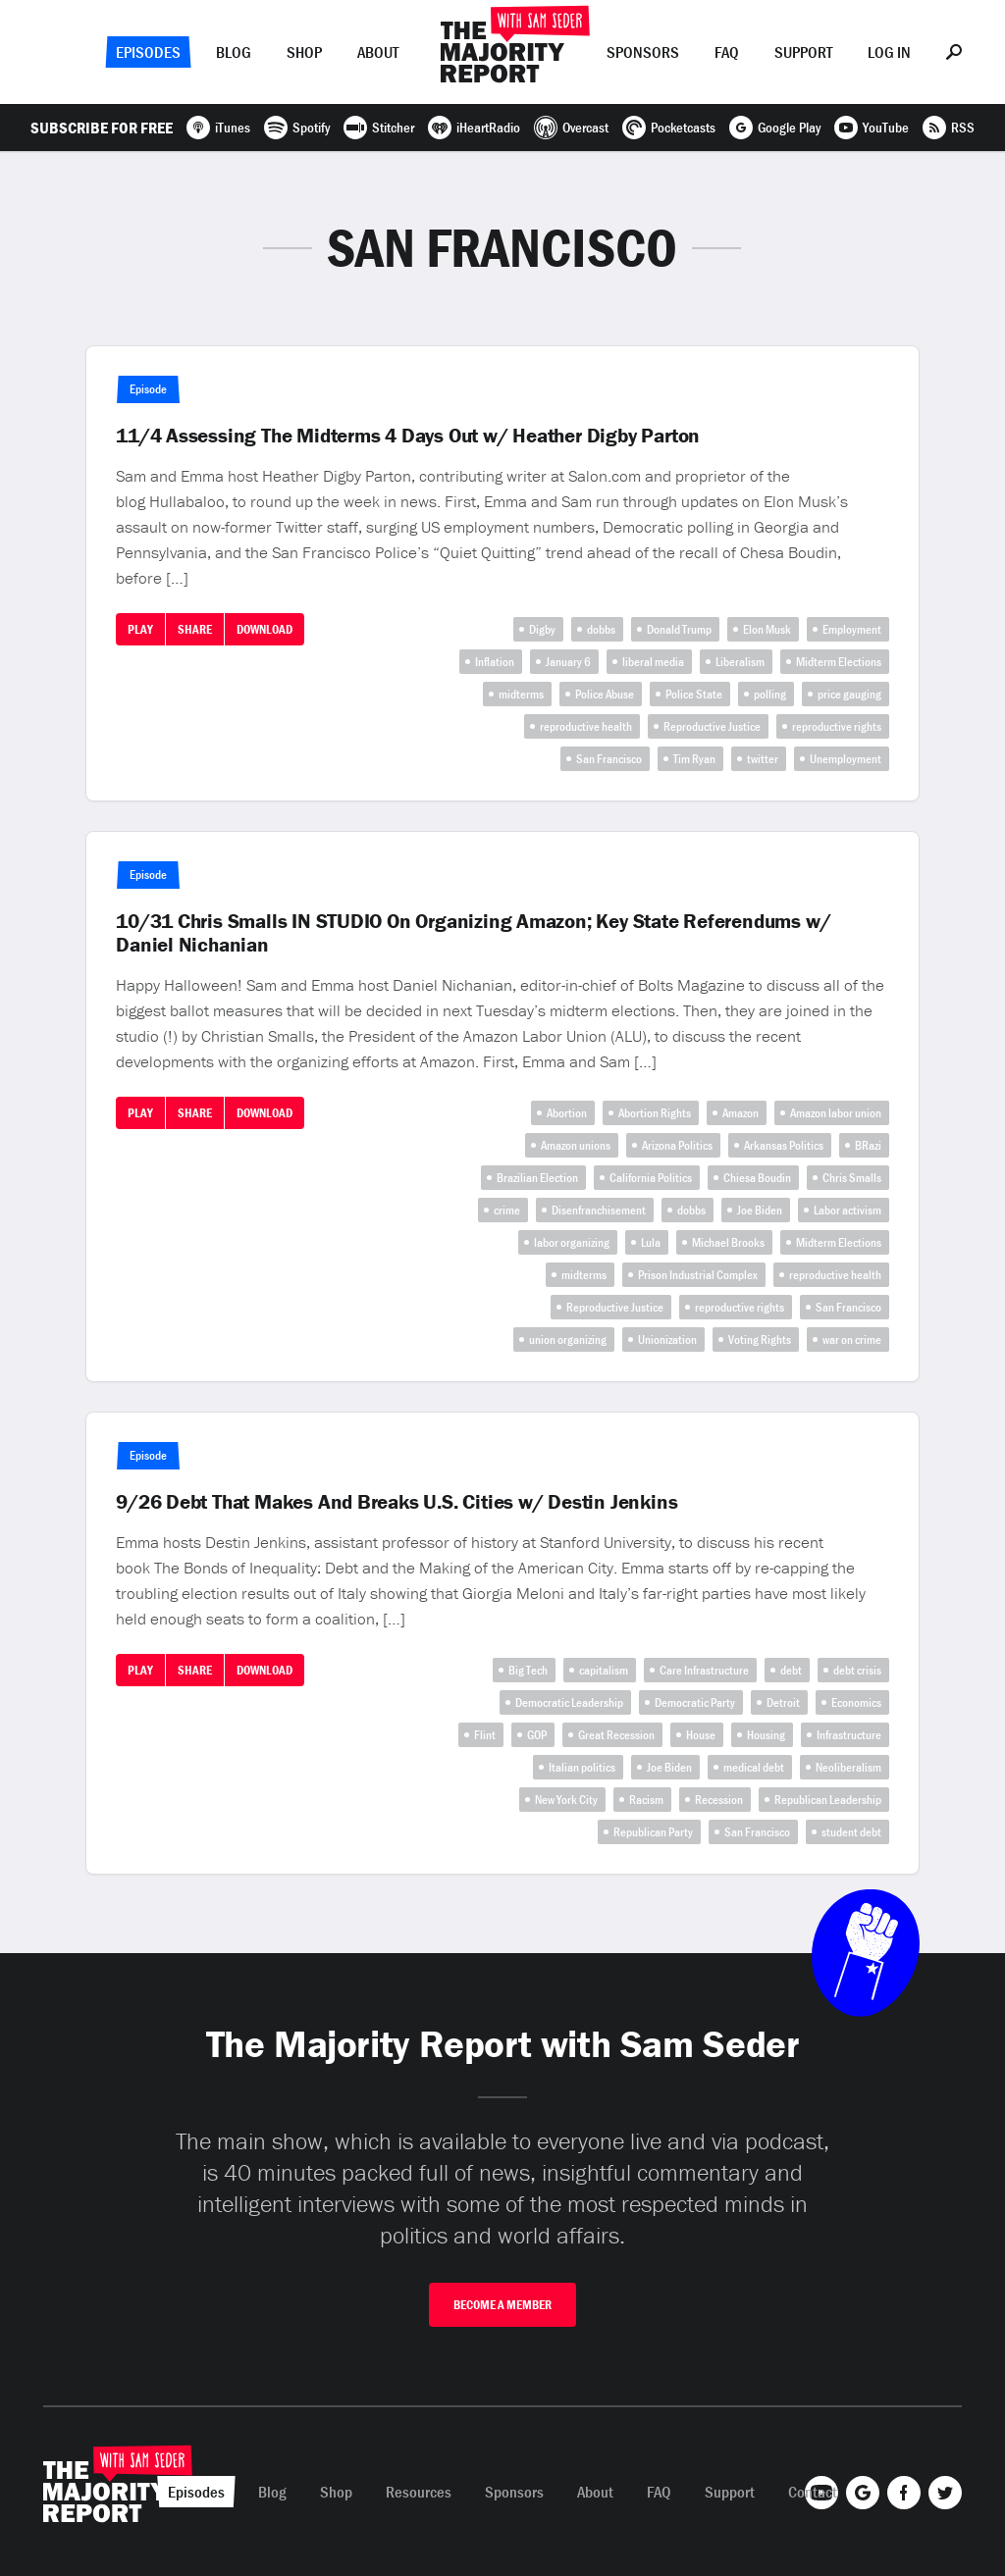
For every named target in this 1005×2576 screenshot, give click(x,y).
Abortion (567, 1113)
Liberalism (740, 661)
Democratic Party (695, 1702)
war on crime (851, 1339)
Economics (856, 1702)
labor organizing (571, 1242)
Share (195, 629)
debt (791, 1670)
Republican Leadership (827, 1799)
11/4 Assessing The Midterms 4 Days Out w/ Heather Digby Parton (408, 435)
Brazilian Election (537, 1177)
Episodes (148, 52)
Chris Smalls (851, 1177)
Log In (889, 52)
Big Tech (528, 1670)
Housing (766, 1734)
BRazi (868, 1145)
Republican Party (653, 1832)
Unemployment (845, 758)
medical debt (753, 1767)
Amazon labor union (835, 1113)
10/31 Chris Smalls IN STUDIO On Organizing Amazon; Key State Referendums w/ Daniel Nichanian (473, 932)
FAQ (726, 52)
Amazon (740, 1113)
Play (140, 629)
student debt (851, 1832)
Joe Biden (759, 1210)
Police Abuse (604, 694)
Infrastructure (849, 1734)
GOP (537, 1734)
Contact (812, 2491)
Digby (542, 629)
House (700, 1734)
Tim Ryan (694, 758)
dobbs (601, 629)
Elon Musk (767, 629)
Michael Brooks (728, 1242)
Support (803, 52)
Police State (693, 694)
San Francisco (609, 758)
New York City (566, 1799)
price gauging (849, 694)
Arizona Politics (677, 1145)
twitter (762, 758)
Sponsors (643, 52)
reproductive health (586, 726)
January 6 (568, 661)
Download (264, 629)
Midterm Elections (838, 661)
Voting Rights (759, 1339)
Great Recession (616, 1734)
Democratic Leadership (569, 1702)
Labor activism (847, 1210)
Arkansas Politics (783, 1145)
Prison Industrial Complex (698, 1274)
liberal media (653, 661)
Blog (233, 52)
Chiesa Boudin (757, 1177)
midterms (521, 694)
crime (507, 1210)
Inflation (494, 661)
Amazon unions (575, 1145)
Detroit (783, 1702)
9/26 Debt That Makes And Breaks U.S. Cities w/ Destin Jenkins (396, 1502)
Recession (719, 1799)
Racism (646, 1799)
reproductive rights (836, 726)
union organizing (568, 1339)
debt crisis (857, 1670)
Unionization (667, 1339)
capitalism (603, 1670)
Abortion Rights (654, 1113)
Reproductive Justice (712, 726)
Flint (485, 1734)
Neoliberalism (848, 1767)
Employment (851, 629)
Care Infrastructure (704, 1670)
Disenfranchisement (599, 1210)
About (377, 52)
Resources (418, 2491)
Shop (304, 52)
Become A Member (502, 2304)
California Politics (650, 1177)
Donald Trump (679, 629)
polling (770, 694)
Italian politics (582, 1767)
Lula (651, 1242)
